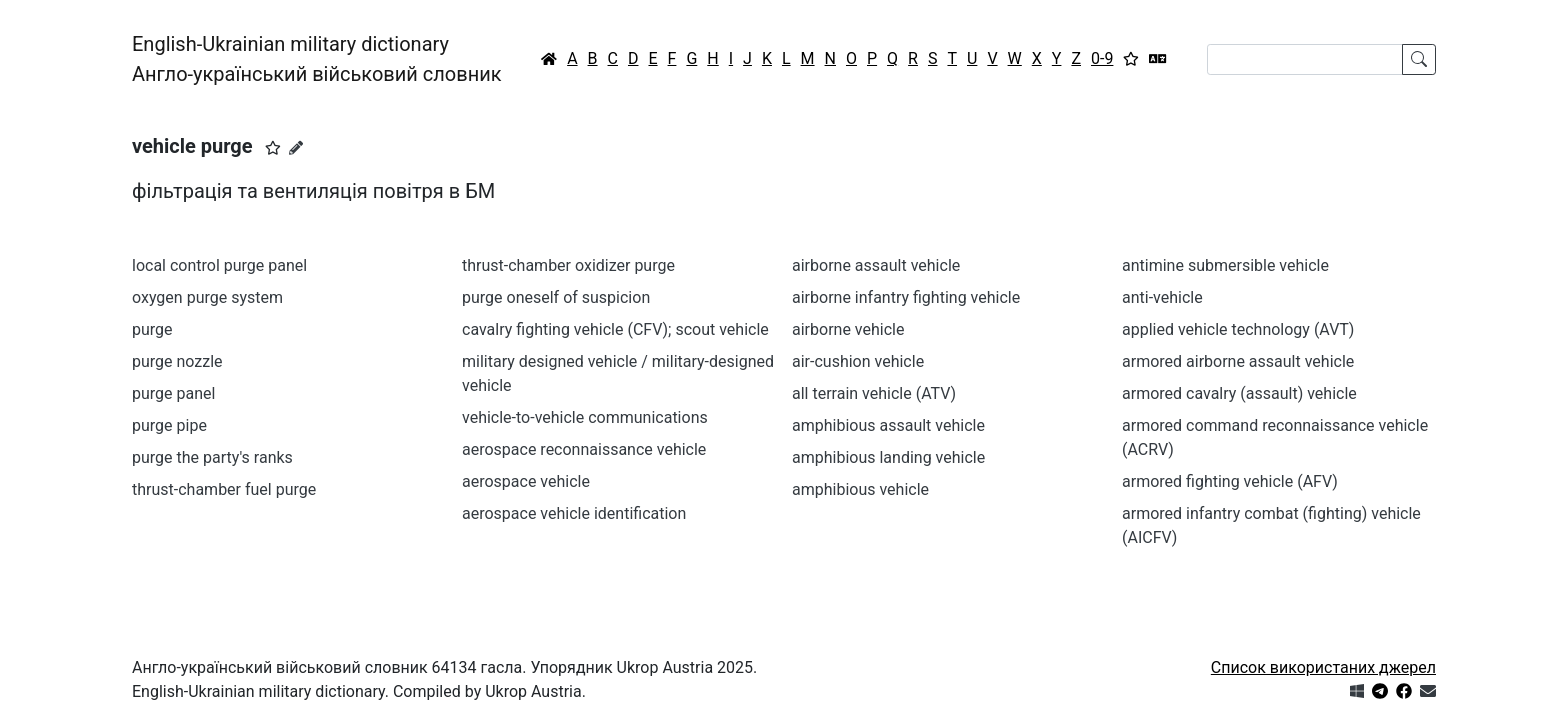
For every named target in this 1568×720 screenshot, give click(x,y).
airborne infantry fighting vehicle (906, 297)
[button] (273, 148)
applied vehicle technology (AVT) (1238, 329)
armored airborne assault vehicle (1238, 361)
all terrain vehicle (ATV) (874, 393)
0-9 (1102, 58)
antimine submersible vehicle (1225, 265)
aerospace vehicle (526, 481)
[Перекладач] (1158, 59)
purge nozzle (177, 361)
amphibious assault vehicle (888, 425)
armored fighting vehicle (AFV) (1230, 481)
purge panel (173, 393)
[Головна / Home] (549, 59)
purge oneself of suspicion (556, 297)
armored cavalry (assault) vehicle (1239, 393)
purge (152, 329)
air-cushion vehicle (858, 361)
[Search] (1305, 59)
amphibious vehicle (860, 489)
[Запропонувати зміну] (296, 148)
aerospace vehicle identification (574, 513)
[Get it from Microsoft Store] (1357, 691)
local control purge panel (219, 265)
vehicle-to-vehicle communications (585, 417)
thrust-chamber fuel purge (224, 489)
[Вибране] (1131, 59)
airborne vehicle (848, 329)
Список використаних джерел (1323, 667)
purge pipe (169, 425)
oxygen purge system (207, 297)
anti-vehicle (1162, 297)
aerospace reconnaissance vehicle (584, 449)
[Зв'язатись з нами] (1428, 691)
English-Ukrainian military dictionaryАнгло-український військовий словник (317, 59)
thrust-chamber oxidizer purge (568, 265)
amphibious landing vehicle (888, 457)
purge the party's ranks (212, 457)
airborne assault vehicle (876, 265)
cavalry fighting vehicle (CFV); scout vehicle (615, 329)
